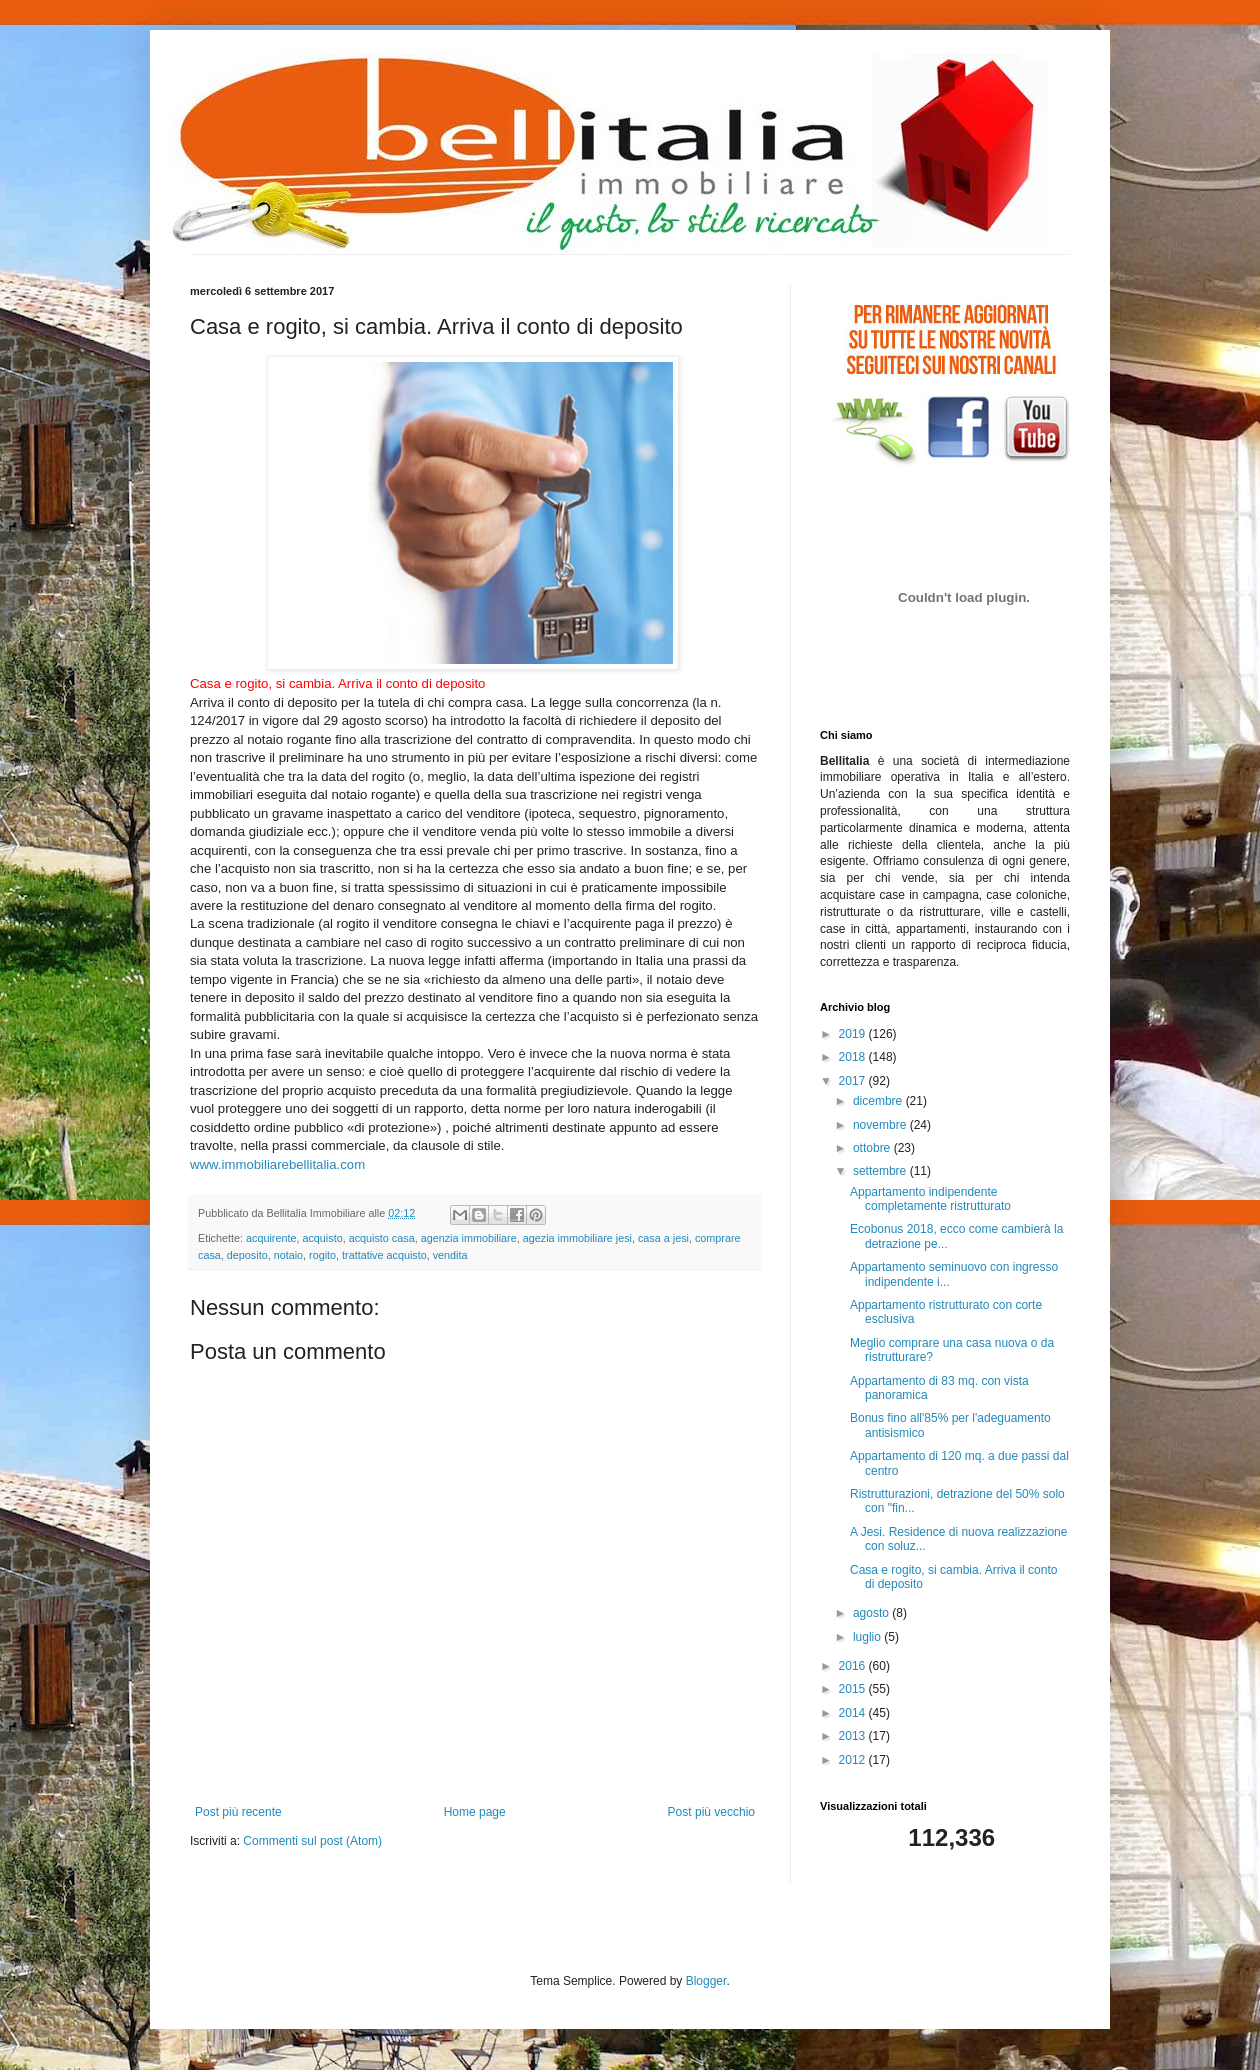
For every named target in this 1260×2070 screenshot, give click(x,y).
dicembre (879, 1101)
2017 (854, 1081)
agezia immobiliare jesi (577, 1238)
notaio (288, 1255)
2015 (854, 1689)
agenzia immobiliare (469, 1238)
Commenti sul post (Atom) (312, 1841)
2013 (854, 1736)
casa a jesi (663, 1238)
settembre (881, 1171)
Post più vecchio (711, 1812)
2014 (854, 1713)
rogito (322, 1255)
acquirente (271, 1238)
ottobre (873, 1148)
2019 (854, 1034)
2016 (854, 1666)
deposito (247, 1255)
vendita (450, 1255)
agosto (872, 1613)
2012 (854, 1760)
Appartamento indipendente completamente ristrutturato (930, 1199)
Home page (475, 1812)
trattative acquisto (384, 1255)
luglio (868, 1637)
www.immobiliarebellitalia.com (277, 1164)
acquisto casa (382, 1238)
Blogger (706, 1981)
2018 (854, 1057)
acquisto (322, 1238)
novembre (881, 1125)
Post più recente (238, 1812)
